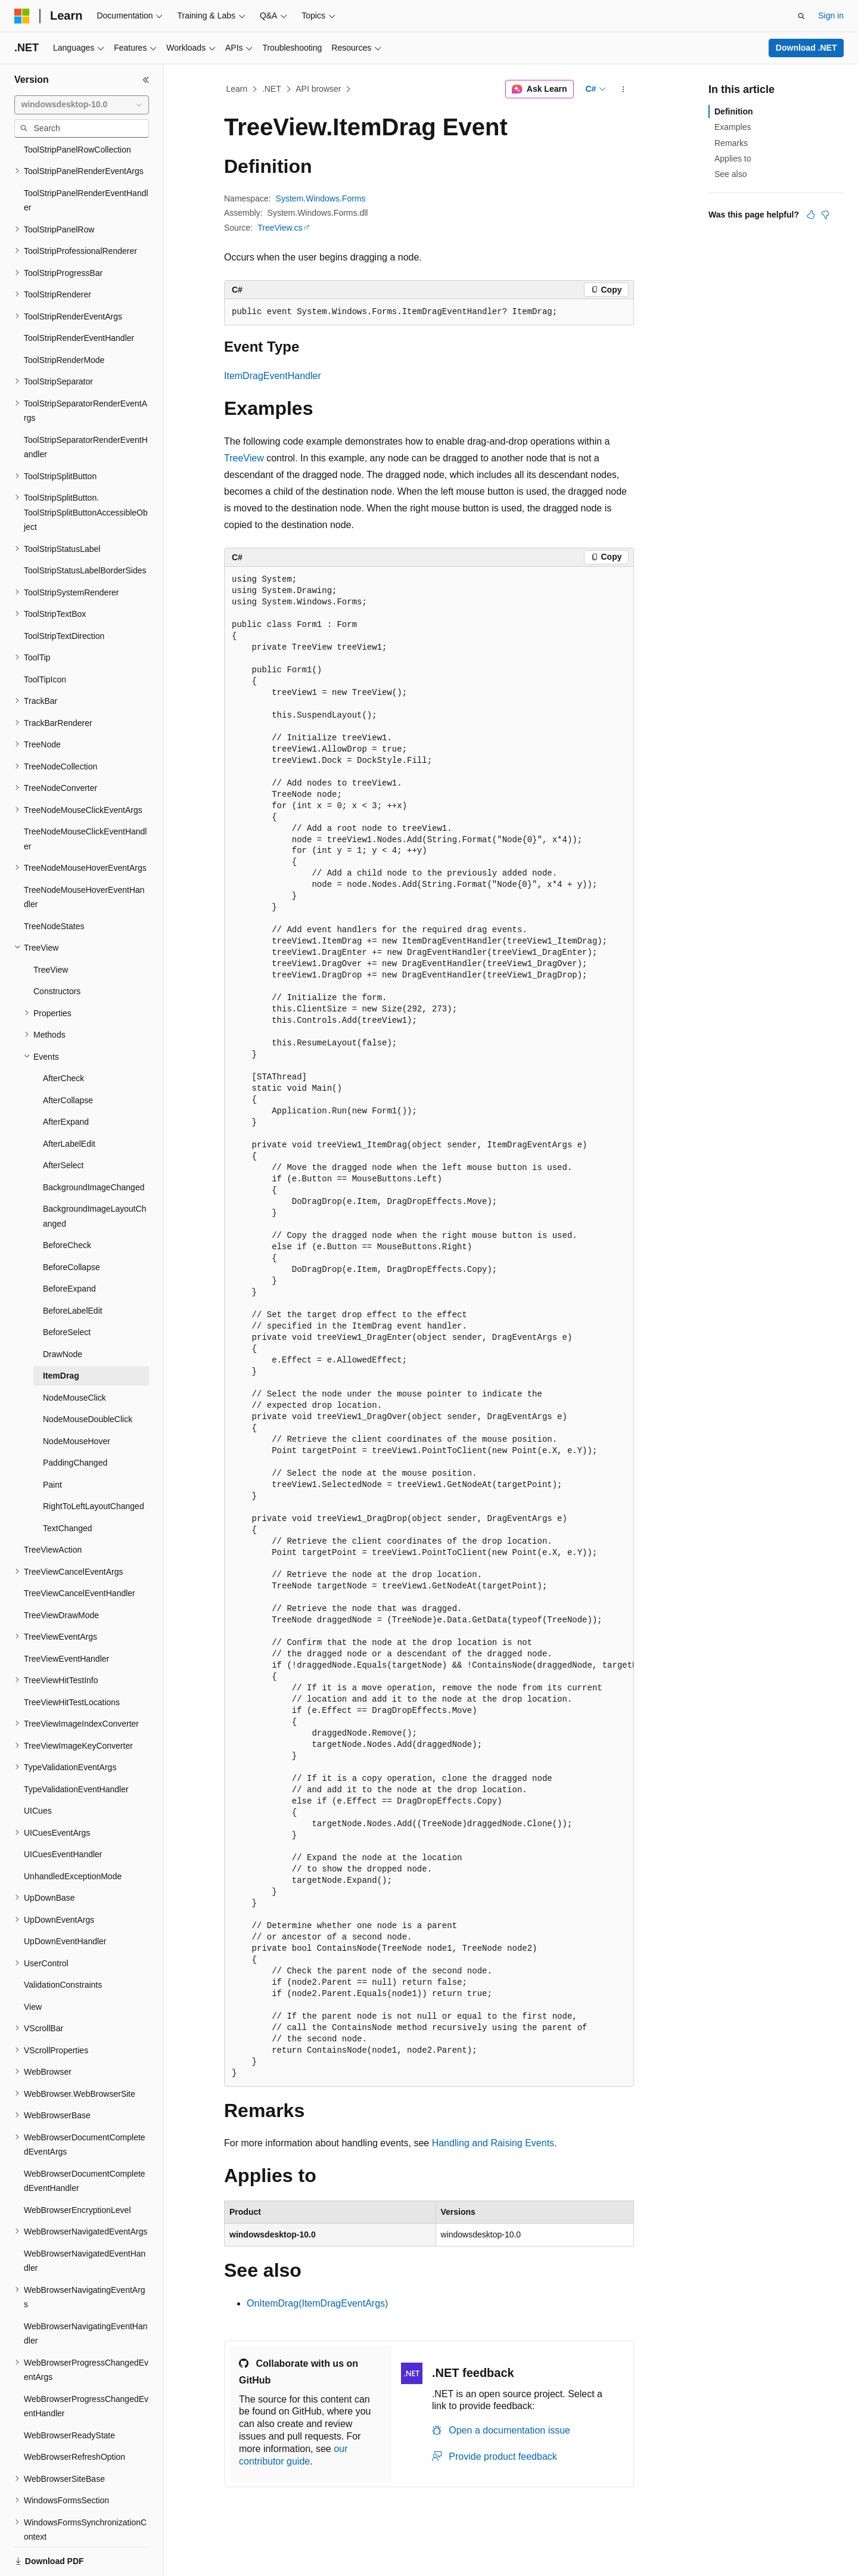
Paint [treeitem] (52, 1443)
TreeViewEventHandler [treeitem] (66, 1617)
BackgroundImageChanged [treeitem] (93, 1146)
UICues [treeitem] (38, 1769)
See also (730, 174)
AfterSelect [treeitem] (63, 1124)
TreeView (244, 458)
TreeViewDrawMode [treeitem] (61, 1574)
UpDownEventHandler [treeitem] (65, 1900)
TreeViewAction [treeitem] (53, 1508)
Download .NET (806, 47)
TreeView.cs (279, 227)
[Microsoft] (22, 16)
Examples (732, 127)
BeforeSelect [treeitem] (67, 1291)
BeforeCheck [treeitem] (67, 1204)
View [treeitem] (33, 1965)
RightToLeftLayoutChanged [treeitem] (93, 1465)
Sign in (831, 15)
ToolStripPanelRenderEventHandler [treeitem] (86, 159)
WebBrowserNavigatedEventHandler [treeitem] (84, 2220)
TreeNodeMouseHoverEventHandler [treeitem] (84, 856)
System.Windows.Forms (321, 198)
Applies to (732, 158)
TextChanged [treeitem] (67, 1487)
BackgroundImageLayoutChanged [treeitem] (95, 1175)
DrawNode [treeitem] (62, 1313)
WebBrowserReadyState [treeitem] (69, 2394)
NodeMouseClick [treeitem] (74, 1356)
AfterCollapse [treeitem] (68, 1059)
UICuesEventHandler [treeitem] (63, 1813)
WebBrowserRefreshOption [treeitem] (74, 2415)
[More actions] (623, 89)
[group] (429, 1327)
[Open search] (801, 16)
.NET (271, 89)
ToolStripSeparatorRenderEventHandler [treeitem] (86, 406)
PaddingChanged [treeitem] (75, 1421)
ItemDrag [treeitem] (61, 1334)
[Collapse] (145, 80)
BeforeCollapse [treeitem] (71, 1226)
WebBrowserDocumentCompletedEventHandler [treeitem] (84, 2140)
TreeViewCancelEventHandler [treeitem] (79, 1552)
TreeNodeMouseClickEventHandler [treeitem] (85, 798)
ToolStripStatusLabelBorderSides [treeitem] (85, 529)
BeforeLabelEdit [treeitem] (72, 1269)
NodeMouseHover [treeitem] (76, 1400)
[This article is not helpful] (825, 214)
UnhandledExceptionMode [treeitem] (73, 1835)
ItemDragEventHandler (272, 376)
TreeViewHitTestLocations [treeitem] (72, 1661)
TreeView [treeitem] (50, 928)
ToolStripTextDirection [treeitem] (64, 595)
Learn (237, 89)
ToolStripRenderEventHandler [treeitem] (79, 297)
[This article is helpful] (811, 214)
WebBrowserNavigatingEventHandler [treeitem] (86, 2292)
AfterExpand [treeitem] (66, 1080)
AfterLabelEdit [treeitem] (69, 1102)
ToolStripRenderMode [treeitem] (64, 319)
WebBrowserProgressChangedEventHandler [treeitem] (86, 2365)
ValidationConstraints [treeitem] (63, 1943)
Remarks (731, 143)
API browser (318, 89)
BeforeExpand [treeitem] (69, 1247)
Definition (733, 111)
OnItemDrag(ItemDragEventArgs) (317, 2303)
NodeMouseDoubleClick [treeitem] (87, 1378)
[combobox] (81, 104)
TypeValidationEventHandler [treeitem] (76, 1748)
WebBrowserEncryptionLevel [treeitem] (77, 2169)
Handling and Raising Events (493, 2143)
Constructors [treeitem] (56, 950)
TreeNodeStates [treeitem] (54, 885)
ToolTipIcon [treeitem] (45, 638)
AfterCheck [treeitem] (63, 1037)
